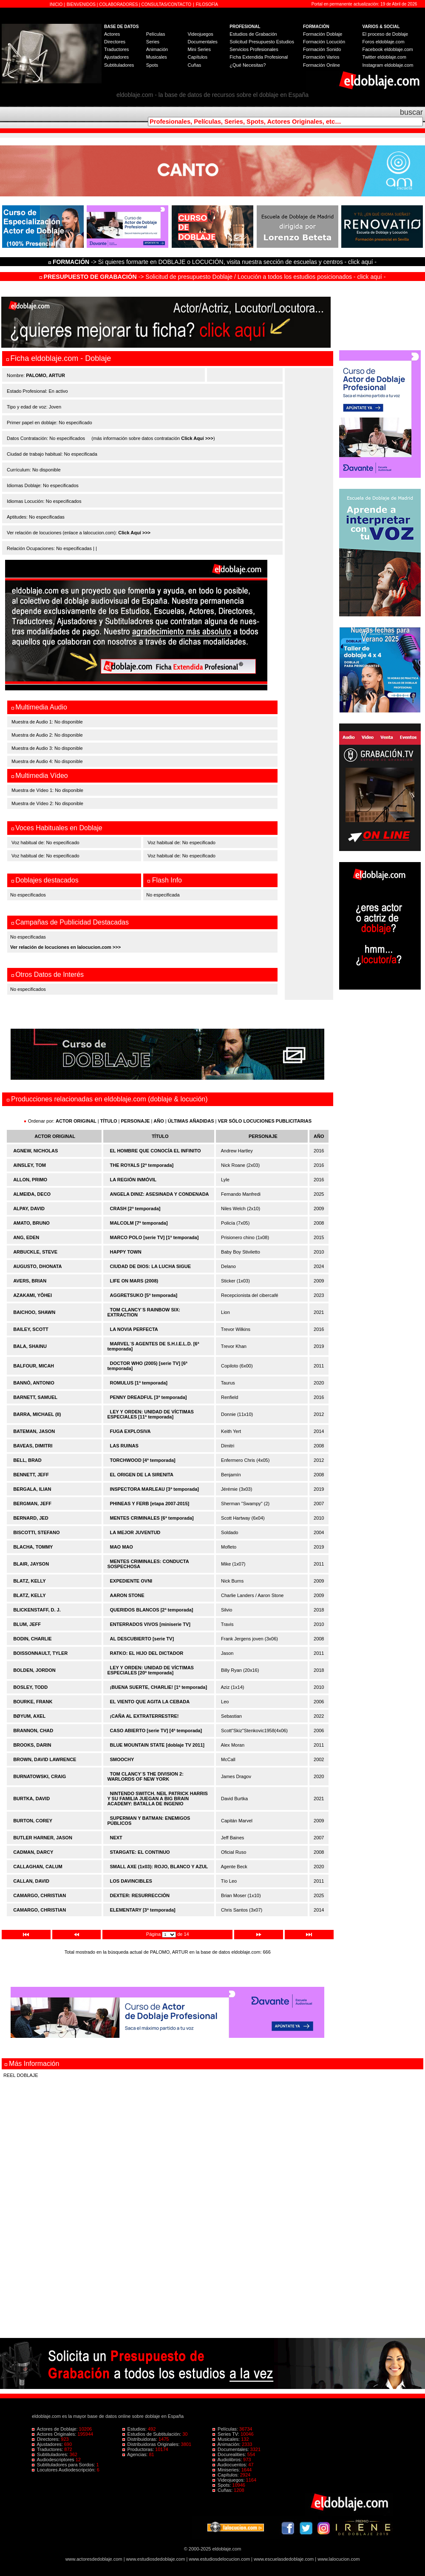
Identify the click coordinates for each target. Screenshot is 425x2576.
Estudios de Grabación (253, 34)
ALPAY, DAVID (29, 1208)
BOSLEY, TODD (30, 1687)
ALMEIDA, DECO (32, 1194)
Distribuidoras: (140, 2439)
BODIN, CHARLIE (32, 1638)
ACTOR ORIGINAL (76, 1120)
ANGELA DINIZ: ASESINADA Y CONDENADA (159, 1194)
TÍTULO (108, 1120)
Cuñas (194, 65)
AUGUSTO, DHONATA (37, 1266)
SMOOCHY (122, 1759)
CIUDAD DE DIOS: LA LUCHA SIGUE (150, 1266)
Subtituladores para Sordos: (64, 2464)
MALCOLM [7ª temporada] (139, 1223)
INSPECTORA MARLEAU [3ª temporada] (154, 1489)
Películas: (225, 2428)
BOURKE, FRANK (32, 1701)
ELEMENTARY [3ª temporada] (143, 1909)
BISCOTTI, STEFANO (36, 1532)
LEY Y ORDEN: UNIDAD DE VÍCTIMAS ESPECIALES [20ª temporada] (150, 1670)
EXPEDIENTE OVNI (131, 1580)
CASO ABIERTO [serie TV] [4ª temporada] (156, 1730)
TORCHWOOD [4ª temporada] (143, 1460)
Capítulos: (226, 2474)
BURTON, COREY (32, 1820)
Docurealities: (229, 2454)
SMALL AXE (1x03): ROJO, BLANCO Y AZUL (159, 1866)
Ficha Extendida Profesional (259, 57)
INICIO (57, 4)
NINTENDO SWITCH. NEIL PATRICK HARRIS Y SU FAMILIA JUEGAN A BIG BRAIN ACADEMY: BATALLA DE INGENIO (157, 1798)
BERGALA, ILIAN (32, 1489)
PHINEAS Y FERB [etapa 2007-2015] (150, 1503)
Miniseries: (226, 2469)
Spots (152, 65)
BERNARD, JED (30, 1518)
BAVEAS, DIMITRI (32, 1445)
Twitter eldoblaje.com (384, 57)
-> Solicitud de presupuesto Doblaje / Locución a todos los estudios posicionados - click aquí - (213, 276)
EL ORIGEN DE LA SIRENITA (142, 1474)
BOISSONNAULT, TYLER (40, 1653)
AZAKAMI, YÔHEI (32, 1295)
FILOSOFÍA (207, 4)
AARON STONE (127, 1595)
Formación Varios (321, 57)
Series (152, 41)
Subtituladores (119, 65)
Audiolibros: (227, 2459)
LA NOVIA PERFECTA (134, 1329)
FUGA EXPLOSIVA (130, 1431)
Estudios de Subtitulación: (152, 2434)
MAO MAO (121, 1546)
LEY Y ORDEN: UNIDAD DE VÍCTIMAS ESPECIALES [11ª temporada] (150, 1414)
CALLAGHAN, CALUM (37, 1866)
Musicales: (226, 2439)
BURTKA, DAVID (31, 1798)
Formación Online (321, 65)
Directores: (46, 2439)
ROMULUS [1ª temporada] (138, 1382)
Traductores (116, 49)
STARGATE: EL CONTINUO (140, 1852)
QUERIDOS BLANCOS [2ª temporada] (151, 1609)
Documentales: (231, 2449)
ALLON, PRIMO (30, 1179)
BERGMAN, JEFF (32, 1503)
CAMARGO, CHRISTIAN (39, 1895)
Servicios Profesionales (254, 49)
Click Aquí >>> (197, 438)
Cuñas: (223, 2490)
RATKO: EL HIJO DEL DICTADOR (147, 1653)
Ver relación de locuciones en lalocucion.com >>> (65, 947)
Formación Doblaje (322, 34)
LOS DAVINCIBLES (131, 1881)
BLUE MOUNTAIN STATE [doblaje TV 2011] (157, 1745)
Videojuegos (200, 34)
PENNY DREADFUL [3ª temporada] (148, 1397)
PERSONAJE (135, 1120)
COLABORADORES (118, 4)
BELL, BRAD (27, 1460)
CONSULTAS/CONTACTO (167, 4)
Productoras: (139, 2449)
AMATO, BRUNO (31, 1223)
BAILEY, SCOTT (30, 1329)
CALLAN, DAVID (31, 1881)
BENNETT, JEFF (31, 1474)
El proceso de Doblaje (385, 34)
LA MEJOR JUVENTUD (135, 1532)
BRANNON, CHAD (33, 1730)
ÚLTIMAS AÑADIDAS (191, 1120)
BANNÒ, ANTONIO (33, 1382)
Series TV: (226, 2434)
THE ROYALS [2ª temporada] (142, 1165)
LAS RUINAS (124, 1445)
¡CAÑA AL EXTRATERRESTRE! (144, 1716)
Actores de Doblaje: (55, 2428)
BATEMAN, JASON (34, 1431)
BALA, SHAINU (30, 1346)
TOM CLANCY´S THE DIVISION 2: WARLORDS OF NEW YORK (145, 1776)
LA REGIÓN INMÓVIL (133, 1179)
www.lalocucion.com (338, 2559)
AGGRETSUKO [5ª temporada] (144, 1295)
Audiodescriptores (54, 2459)
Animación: (227, 2444)
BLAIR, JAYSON (31, 1563)
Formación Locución (324, 41)
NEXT (116, 1837)
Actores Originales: (55, 2434)
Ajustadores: (48, 2444)
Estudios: (135, 2428)
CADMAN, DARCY (33, 1852)
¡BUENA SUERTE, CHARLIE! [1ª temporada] (158, 1687)
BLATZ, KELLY (29, 1580)
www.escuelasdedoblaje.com (284, 2559)
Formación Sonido (322, 49)
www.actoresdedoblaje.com (93, 2559)
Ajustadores (116, 57)
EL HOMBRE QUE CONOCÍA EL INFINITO (155, 1150)
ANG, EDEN (26, 1237)
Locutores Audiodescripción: (64, 2469)
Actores (112, 34)
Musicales (156, 57)
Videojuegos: (229, 2479)
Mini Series (198, 49)
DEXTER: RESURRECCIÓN (140, 1895)
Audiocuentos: (230, 2464)
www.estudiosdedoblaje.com (155, 2559)
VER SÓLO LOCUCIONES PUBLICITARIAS (265, 1120)
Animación (157, 49)
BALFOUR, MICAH (33, 1365)
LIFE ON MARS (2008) (134, 1280)
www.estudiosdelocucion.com (219, 2559)
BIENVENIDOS (82, 4)
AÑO (158, 1120)
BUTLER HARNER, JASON (42, 1837)
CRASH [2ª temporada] (135, 1208)
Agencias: (135, 2454)
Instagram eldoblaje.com (388, 65)
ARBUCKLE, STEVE (35, 1251)
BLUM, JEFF (27, 1624)
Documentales (202, 41)
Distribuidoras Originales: (151, 2444)
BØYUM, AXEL (29, 1716)
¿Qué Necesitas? (248, 65)
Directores (114, 41)
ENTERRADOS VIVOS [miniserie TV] (150, 1624)
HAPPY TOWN (126, 1251)
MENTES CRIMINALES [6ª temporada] (152, 1518)
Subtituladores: (51, 2454)
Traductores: (48, 2449)
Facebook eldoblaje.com (388, 49)
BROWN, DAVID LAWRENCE (44, 1759)
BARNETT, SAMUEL (35, 1397)
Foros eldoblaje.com (384, 41)
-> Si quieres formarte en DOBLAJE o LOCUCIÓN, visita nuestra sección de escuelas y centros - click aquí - (214, 261)
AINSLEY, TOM (29, 1165)
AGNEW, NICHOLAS (35, 1150)
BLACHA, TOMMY (33, 1546)
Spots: (222, 2485)
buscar (411, 112)
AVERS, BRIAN (29, 1280)
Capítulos (197, 57)
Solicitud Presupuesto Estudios (262, 41)
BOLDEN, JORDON (34, 1670)
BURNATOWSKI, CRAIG (39, 1776)
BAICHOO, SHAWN (34, 1312)
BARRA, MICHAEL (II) (37, 1414)
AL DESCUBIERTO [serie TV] (142, 1638)
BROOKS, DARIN (32, 1745)
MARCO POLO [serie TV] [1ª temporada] (154, 1237)
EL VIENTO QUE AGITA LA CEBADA (150, 1701)
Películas (155, 34)
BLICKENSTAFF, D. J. (37, 1609)
